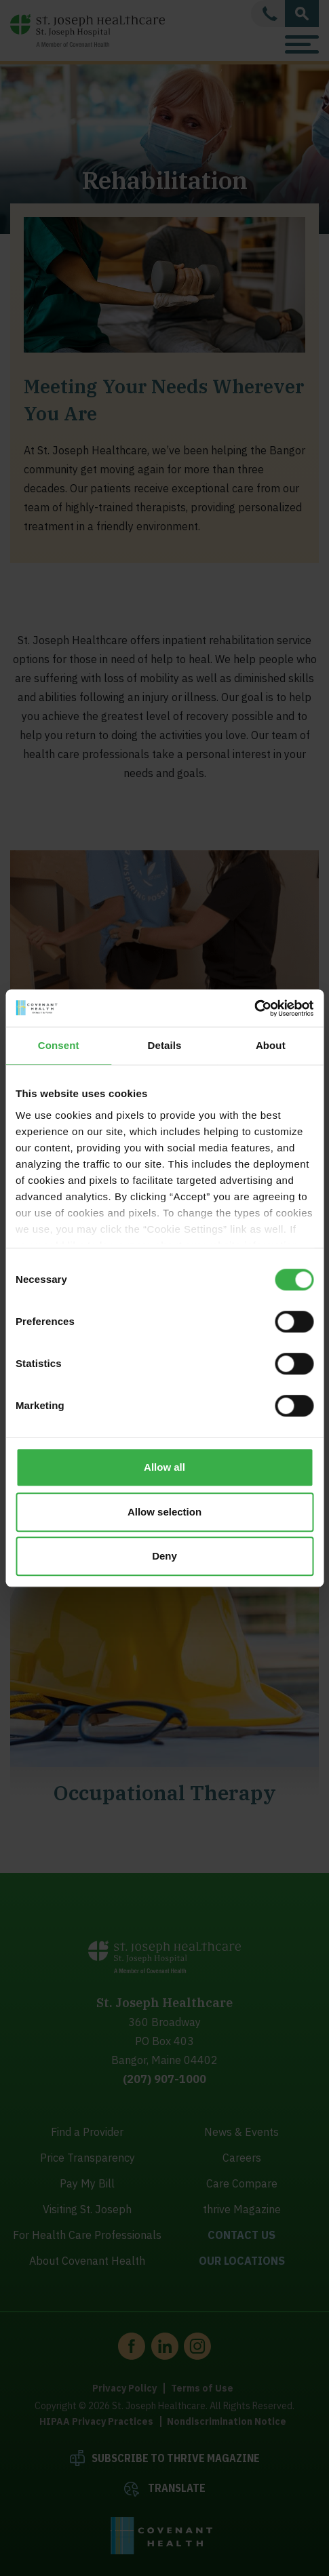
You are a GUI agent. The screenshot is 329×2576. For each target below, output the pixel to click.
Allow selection (164, 1512)
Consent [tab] (58, 1045)
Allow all (164, 1467)
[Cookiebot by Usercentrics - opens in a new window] (254, 1008)
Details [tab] (165, 1045)
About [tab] (271, 1045)
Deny (164, 1556)
